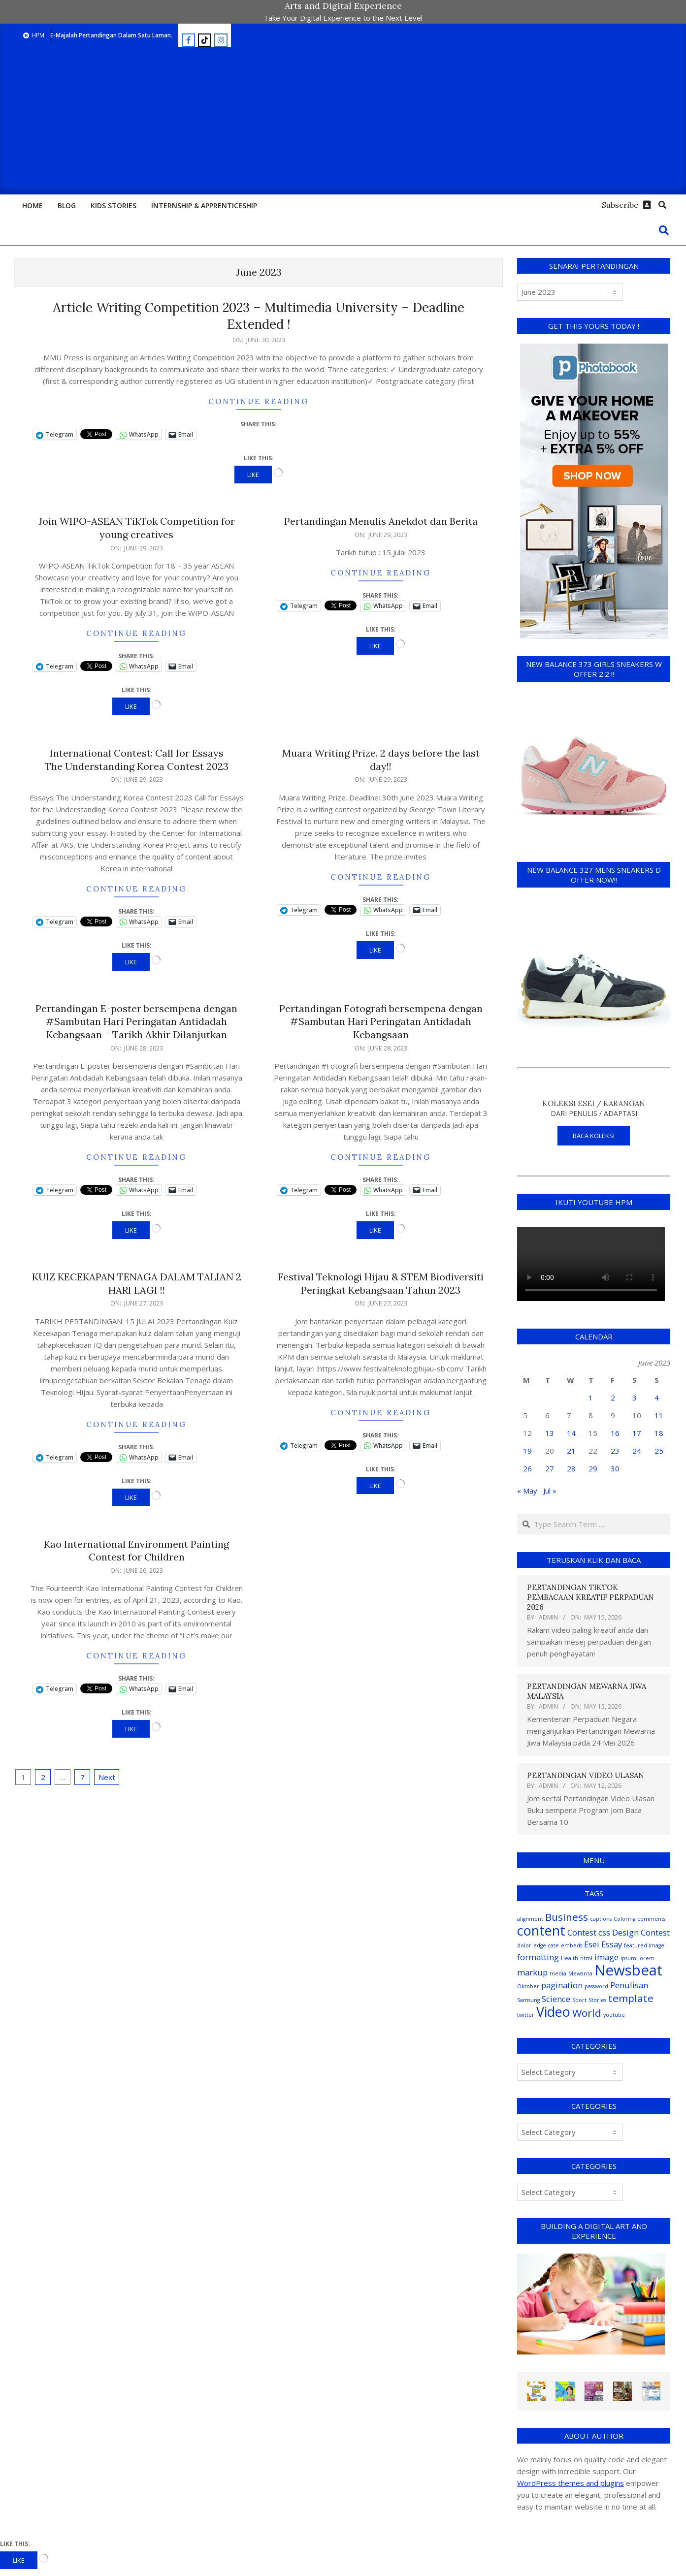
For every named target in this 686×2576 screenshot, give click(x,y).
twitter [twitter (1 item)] (525, 2014)
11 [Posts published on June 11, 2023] (658, 1415)
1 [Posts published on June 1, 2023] (590, 1397)
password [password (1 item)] (596, 1986)
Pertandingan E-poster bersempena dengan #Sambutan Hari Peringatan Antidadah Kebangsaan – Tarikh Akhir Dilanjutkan (136, 1021)
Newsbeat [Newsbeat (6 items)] (628, 1970)
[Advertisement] (343, 121)
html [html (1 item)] (586, 1958)
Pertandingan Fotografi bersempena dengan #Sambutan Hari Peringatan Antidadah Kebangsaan (381, 1021)
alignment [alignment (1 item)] (530, 1918)
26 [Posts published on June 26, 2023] (527, 1468)
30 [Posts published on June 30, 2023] (615, 1468)
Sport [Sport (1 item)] (579, 2000)
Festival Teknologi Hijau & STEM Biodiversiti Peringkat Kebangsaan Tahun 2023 (381, 1283)
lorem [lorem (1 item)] (646, 1958)
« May (527, 1490)
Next (106, 1777)
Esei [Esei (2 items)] (591, 1944)
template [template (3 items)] (630, 1998)
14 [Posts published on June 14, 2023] (571, 1433)
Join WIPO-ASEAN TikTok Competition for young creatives (136, 528)
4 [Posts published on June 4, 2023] (656, 1397)
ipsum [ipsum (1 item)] (628, 1958)
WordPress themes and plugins (570, 2483)
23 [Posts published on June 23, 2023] (615, 1451)
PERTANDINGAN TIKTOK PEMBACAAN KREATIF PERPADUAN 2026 (590, 1597)
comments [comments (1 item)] (651, 1918)
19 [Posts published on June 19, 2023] (527, 1451)
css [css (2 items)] (604, 1932)
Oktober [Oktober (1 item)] (528, 1986)
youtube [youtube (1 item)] (614, 2014)
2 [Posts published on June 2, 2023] (613, 1397)
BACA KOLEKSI (594, 1135)
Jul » (549, 1490)
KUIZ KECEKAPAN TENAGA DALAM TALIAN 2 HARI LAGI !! (136, 1283)
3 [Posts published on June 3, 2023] (634, 1397)
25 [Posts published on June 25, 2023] (658, 1451)
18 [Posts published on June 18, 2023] (658, 1433)
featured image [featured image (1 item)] (644, 1945)
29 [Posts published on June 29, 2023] (592, 1468)
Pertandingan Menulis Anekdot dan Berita (381, 521)
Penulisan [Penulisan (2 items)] (629, 1985)
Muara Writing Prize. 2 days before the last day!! (381, 759)
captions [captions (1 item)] (601, 1918)
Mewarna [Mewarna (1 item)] (580, 1973)
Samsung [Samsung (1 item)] (528, 2000)
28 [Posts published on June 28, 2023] (571, 1468)
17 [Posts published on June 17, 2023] (636, 1433)
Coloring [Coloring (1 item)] (624, 1918)
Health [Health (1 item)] (569, 1958)
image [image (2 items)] (606, 1957)
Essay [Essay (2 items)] (611, 1944)
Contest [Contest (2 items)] (581, 1932)
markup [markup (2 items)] (532, 1972)
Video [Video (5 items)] (553, 2012)
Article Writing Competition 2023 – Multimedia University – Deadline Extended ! (258, 316)
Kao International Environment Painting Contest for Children (136, 1550)
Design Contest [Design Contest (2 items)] (641, 1932)
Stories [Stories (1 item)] (597, 2000)
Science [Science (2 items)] (556, 1998)
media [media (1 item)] (558, 1973)
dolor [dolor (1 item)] (524, 1945)
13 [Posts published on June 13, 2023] (549, 1433)
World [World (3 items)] (586, 2013)
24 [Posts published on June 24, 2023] (636, 1451)
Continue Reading (258, 401)
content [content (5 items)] (541, 1930)
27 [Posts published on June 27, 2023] (549, 1468)
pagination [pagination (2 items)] (562, 1985)
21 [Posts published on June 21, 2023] (571, 1451)
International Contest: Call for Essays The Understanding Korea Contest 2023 (137, 759)
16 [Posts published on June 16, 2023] (615, 1433)
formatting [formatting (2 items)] (538, 1957)
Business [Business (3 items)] (566, 1917)
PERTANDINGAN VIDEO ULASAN (585, 1775)
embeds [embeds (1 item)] (571, 1945)
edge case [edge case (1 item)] (546, 1945)
